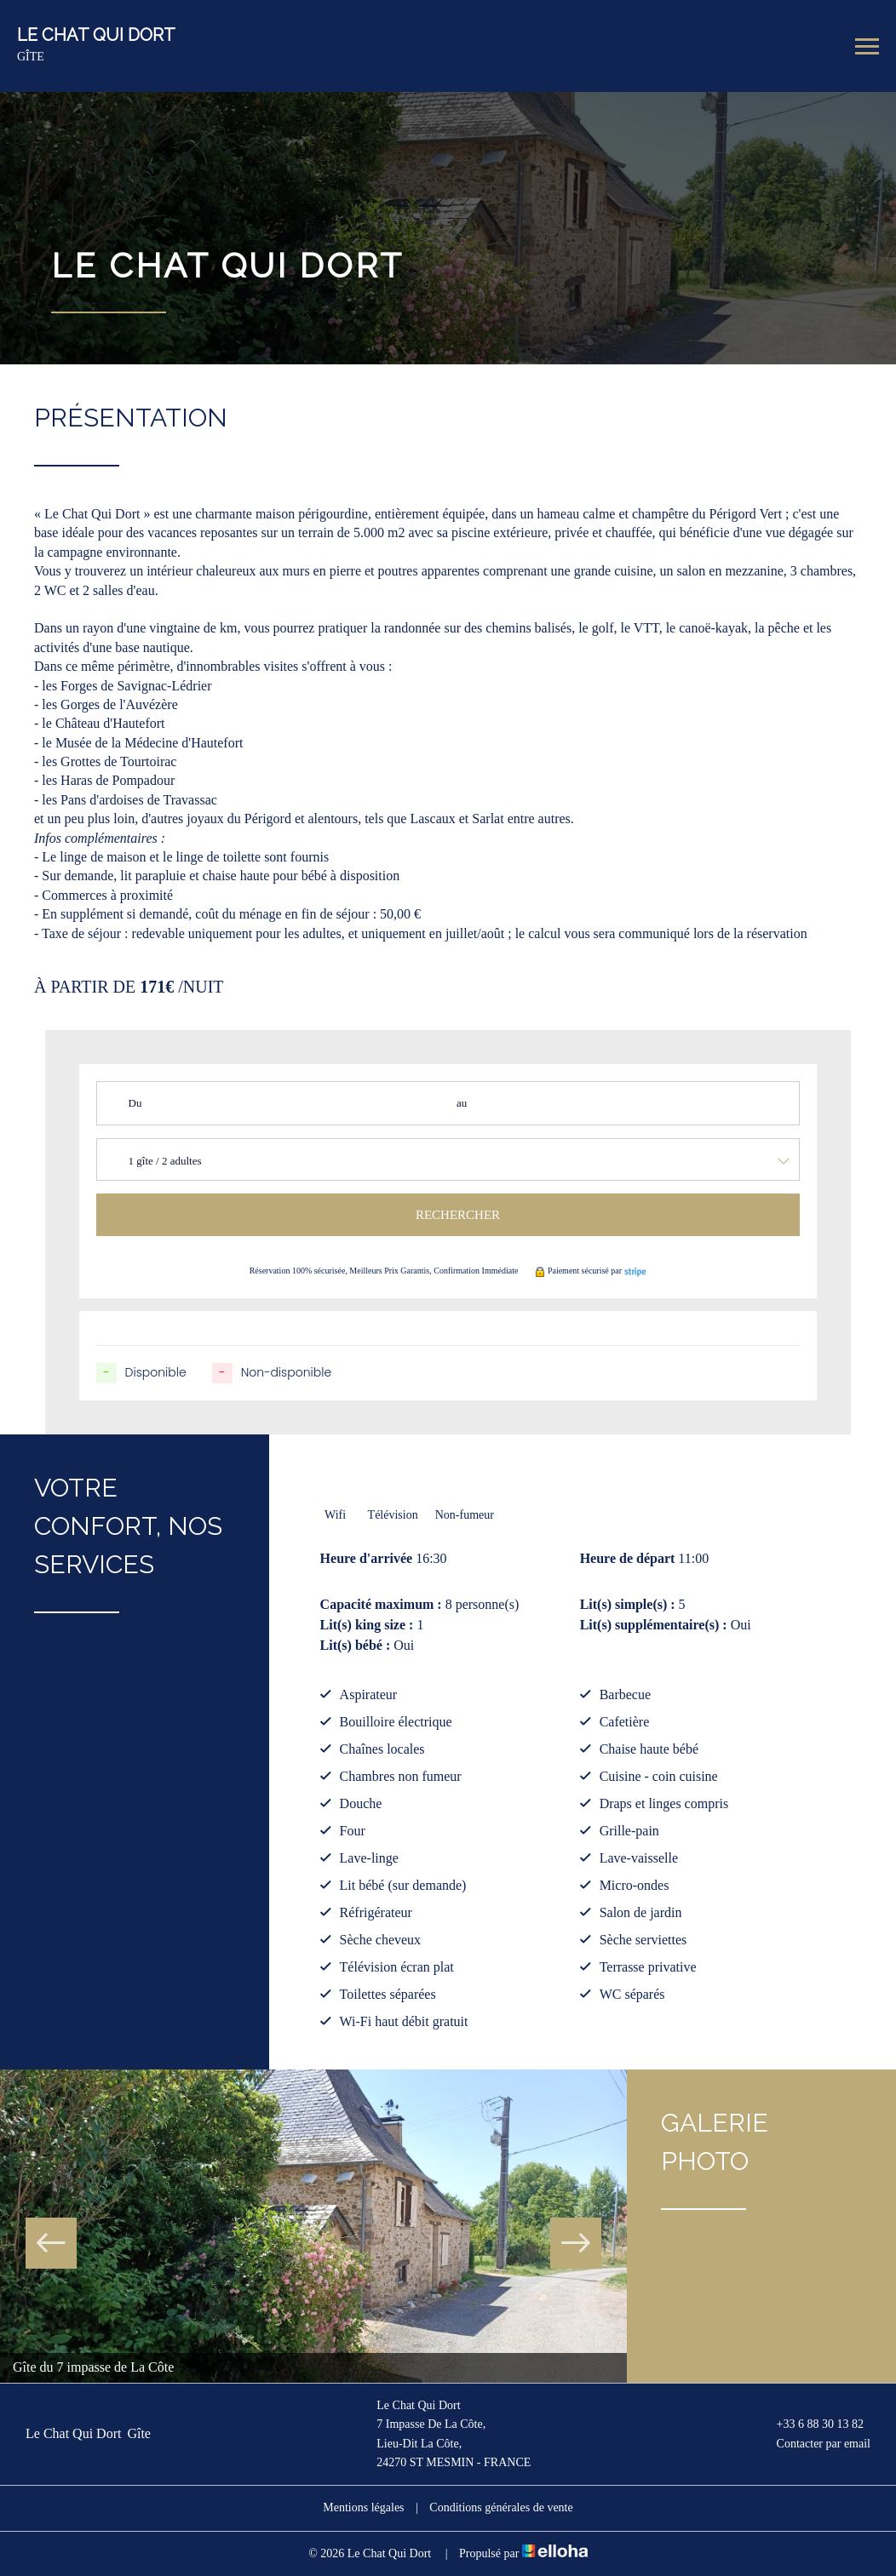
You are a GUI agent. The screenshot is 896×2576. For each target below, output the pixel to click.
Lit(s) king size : (367, 1624)
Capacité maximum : (381, 1604)
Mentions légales (363, 2507)
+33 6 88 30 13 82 (810, 2424)
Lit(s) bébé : (355, 1645)
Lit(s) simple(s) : (627, 1604)
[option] (313, 2226)
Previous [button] (51, 2243)
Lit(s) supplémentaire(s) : (653, 1624)
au (462, 1102)
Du (135, 1102)
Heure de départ (627, 1558)
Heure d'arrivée (366, 1558)
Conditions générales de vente (500, 2507)
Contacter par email (813, 2444)
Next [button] (575, 2243)
